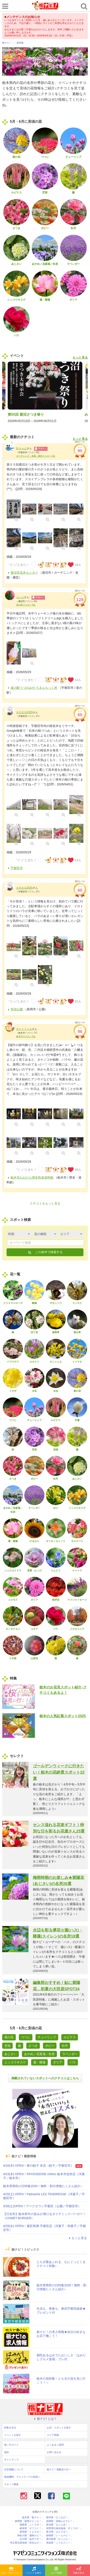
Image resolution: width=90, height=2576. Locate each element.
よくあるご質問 (55, 2444)
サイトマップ (11, 2459)
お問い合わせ (54, 2452)
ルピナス (70, 2037)
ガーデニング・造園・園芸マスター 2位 (35, 456)
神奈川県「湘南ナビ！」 (30, 2535)
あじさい (10, 2054)
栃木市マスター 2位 (25, 1036)
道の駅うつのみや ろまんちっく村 (32, 687)
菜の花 (9, 2037)
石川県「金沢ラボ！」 (32, 2539)
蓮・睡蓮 (39, 2062)
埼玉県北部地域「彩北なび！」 (27, 2543)
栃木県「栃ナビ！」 (33, 2517)
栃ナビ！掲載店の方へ (59, 2469)
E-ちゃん (21, 448)
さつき (33, 2045)
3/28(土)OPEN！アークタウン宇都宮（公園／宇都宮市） (42, 2206)
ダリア (57, 2062)
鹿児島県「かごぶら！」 (59, 2539)
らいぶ (20, 597)
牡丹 (65, 2045)
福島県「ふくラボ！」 (32, 2524)
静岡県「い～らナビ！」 (59, 2535)
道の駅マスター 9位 (25, 605)
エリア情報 (56, 2570)
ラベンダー (70, 2054)
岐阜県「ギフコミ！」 (32, 2528)
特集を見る (78, 2570)
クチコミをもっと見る (45, 1203)
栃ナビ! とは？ (45, 2418)
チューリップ (47, 2037)
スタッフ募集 (11, 2484)
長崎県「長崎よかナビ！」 (60, 2521)
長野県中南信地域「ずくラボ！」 (64, 2528)
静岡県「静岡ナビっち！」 (29, 2521)
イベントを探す (33, 2570)
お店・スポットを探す (12, 2570)
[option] (45, 392)
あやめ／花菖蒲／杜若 (39, 2054)
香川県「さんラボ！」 (58, 2532)
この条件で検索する (45, 1252)
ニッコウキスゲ (15, 2062)
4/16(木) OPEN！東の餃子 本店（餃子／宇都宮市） (38, 2165)
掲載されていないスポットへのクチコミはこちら (45, 2078)
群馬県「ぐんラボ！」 (32, 2532)
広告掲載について (13, 2469)
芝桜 (7, 2045)
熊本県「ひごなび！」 (58, 2517)
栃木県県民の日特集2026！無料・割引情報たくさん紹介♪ (42, 2186)
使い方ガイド (11, 2444)
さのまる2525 (24, 712)
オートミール (24, 1029)
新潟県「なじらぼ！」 (58, 2524)
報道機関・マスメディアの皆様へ (22, 2477)
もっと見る (80, 357)
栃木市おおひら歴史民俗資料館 (30, 1177)
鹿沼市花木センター (22, 572)
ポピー (49, 2045)
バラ (73, 2062)
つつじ (25, 2037)
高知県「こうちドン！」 (59, 2543)
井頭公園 (15, 1009)
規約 (6, 2452)
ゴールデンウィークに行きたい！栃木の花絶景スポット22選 (59, 1772)
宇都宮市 (15, 868)
